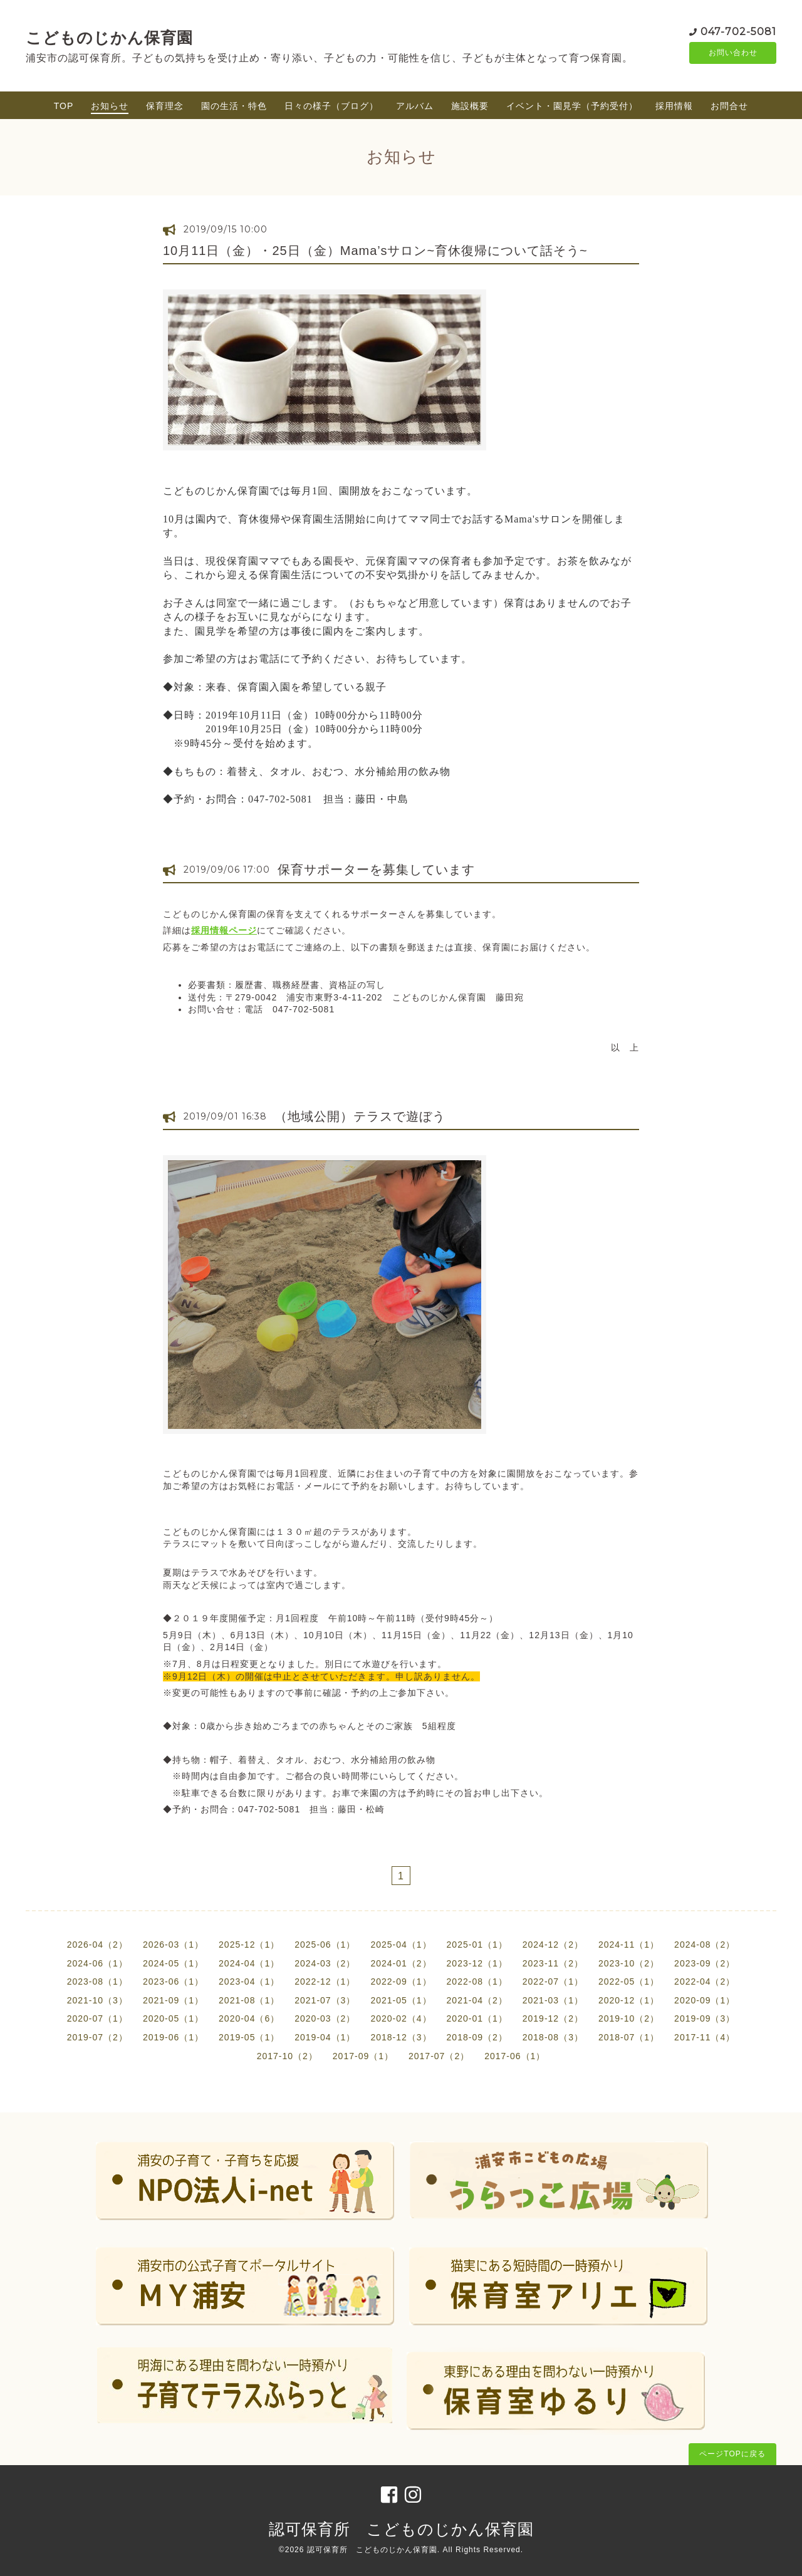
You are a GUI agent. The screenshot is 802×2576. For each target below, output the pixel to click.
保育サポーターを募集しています (376, 869)
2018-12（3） (400, 2037)
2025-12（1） (249, 1945)
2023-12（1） (477, 1963)
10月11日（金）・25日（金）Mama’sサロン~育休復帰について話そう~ (375, 250)
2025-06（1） (324, 1945)
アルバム (415, 106)
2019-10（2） (628, 2018)
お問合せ (729, 106)
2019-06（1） (173, 2037)
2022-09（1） (400, 1981)
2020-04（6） (249, 2018)
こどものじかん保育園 (109, 37)
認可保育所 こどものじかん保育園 (401, 2529)
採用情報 (674, 106)
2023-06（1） (173, 1981)
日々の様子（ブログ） (331, 106)
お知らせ (109, 106)
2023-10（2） (628, 1963)
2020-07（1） (97, 2018)
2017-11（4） (704, 2037)
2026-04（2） (97, 1945)
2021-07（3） (324, 2000)
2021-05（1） (400, 2000)
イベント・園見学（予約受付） (572, 106)
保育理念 (165, 106)
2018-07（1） (628, 2037)
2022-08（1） (477, 1981)
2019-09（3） (704, 2018)
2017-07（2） (439, 2056)
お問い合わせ (733, 53)
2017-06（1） (514, 2056)
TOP (64, 106)
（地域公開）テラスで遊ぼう (359, 1116)
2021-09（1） (173, 2000)
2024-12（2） (553, 1945)
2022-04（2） (704, 1981)
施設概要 (470, 106)
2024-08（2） (704, 1945)
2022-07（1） (553, 1981)
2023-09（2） (704, 1963)
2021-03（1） (553, 2000)
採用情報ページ (224, 930)
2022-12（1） (324, 1981)
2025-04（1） (400, 1945)
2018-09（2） (477, 2037)
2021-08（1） (249, 2000)
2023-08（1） (97, 1981)
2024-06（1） (97, 1963)
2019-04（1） (324, 2037)
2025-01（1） (477, 1945)
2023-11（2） (553, 1963)
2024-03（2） (324, 1963)
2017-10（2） (287, 2056)
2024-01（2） (400, 1963)
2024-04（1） (249, 1963)
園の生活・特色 (234, 106)
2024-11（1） (628, 1945)
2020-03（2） (324, 2018)
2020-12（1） (628, 2000)
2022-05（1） (628, 1981)
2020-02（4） (400, 2018)
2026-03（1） (173, 1945)
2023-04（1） (249, 1981)
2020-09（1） (704, 2000)
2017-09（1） (363, 2056)
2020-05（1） (173, 2018)
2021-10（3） (97, 2000)
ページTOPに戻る (732, 2453)
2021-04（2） (477, 2000)
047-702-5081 (738, 31)
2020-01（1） (477, 2018)
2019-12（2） (553, 2018)
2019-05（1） (249, 2037)
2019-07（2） (97, 2037)
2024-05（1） (173, 1963)
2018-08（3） (553, 2037)
